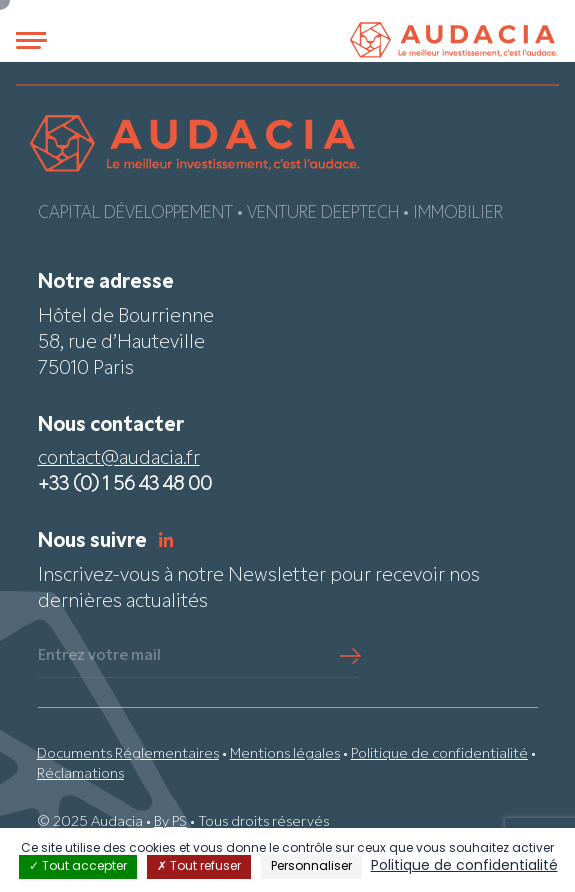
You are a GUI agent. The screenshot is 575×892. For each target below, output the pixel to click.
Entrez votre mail (99, 656)
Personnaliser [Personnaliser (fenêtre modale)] (311, 867)
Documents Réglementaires (128, 754)
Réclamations (80, 774)
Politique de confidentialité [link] (464, 866)
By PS (170, 822)
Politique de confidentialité (439, 754)
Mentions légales (285, 754)
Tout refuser (199, 867)
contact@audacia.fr (119, 459)
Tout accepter (78, 867)
